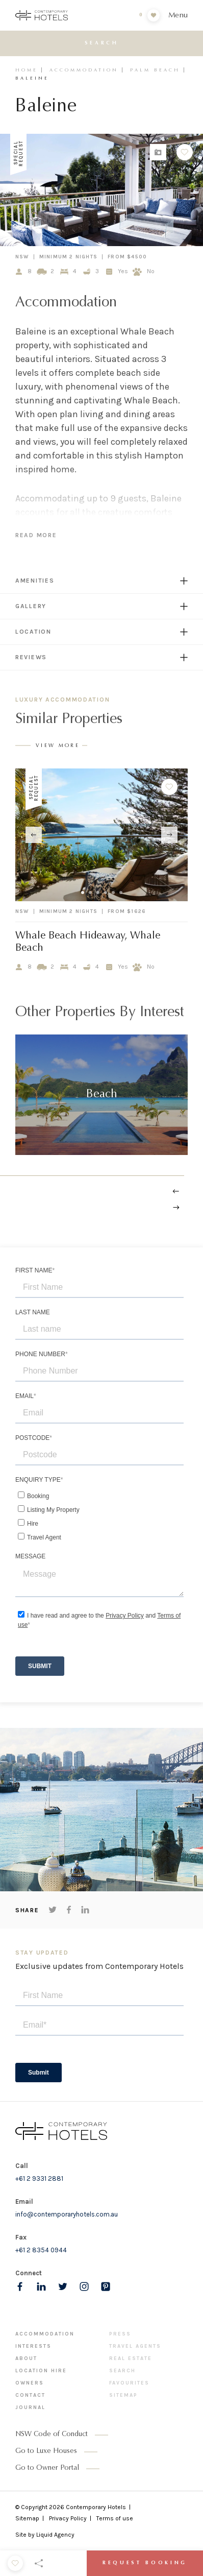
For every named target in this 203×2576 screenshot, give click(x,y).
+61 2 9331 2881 (39, 2178)
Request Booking (145, 2563)
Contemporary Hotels (96, 2507)
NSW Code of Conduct (51, 2434)
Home (26, 70)
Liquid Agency (55, 2534)
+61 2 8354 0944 (41, 2250)
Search (122, 2371)
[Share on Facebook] (69, 1909)
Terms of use (114, 2518)
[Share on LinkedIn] (85, 1909)
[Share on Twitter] (52, 1909)
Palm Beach (155, 70)
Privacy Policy (68, 2518)
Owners (29, 2383)
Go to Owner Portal (47, 2468)
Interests (33, 2346)
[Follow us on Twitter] (62, 2286)
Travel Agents (135, 2346)
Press (120, 2334)
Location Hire (41, 2371)
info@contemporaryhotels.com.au (66, 2214)
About (26, 2358)
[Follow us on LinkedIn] (41, 2286)
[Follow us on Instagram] (84, 2286)
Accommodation (83, 70)
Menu (178, 15)
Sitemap (123, 2395)
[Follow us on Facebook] (20, 2286)
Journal (30, 2407)
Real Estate (130, 2358)
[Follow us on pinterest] (105, 2286)
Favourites (129, 2383)
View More (58, 746)
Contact (30, 2395)
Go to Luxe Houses (46, 2451)
